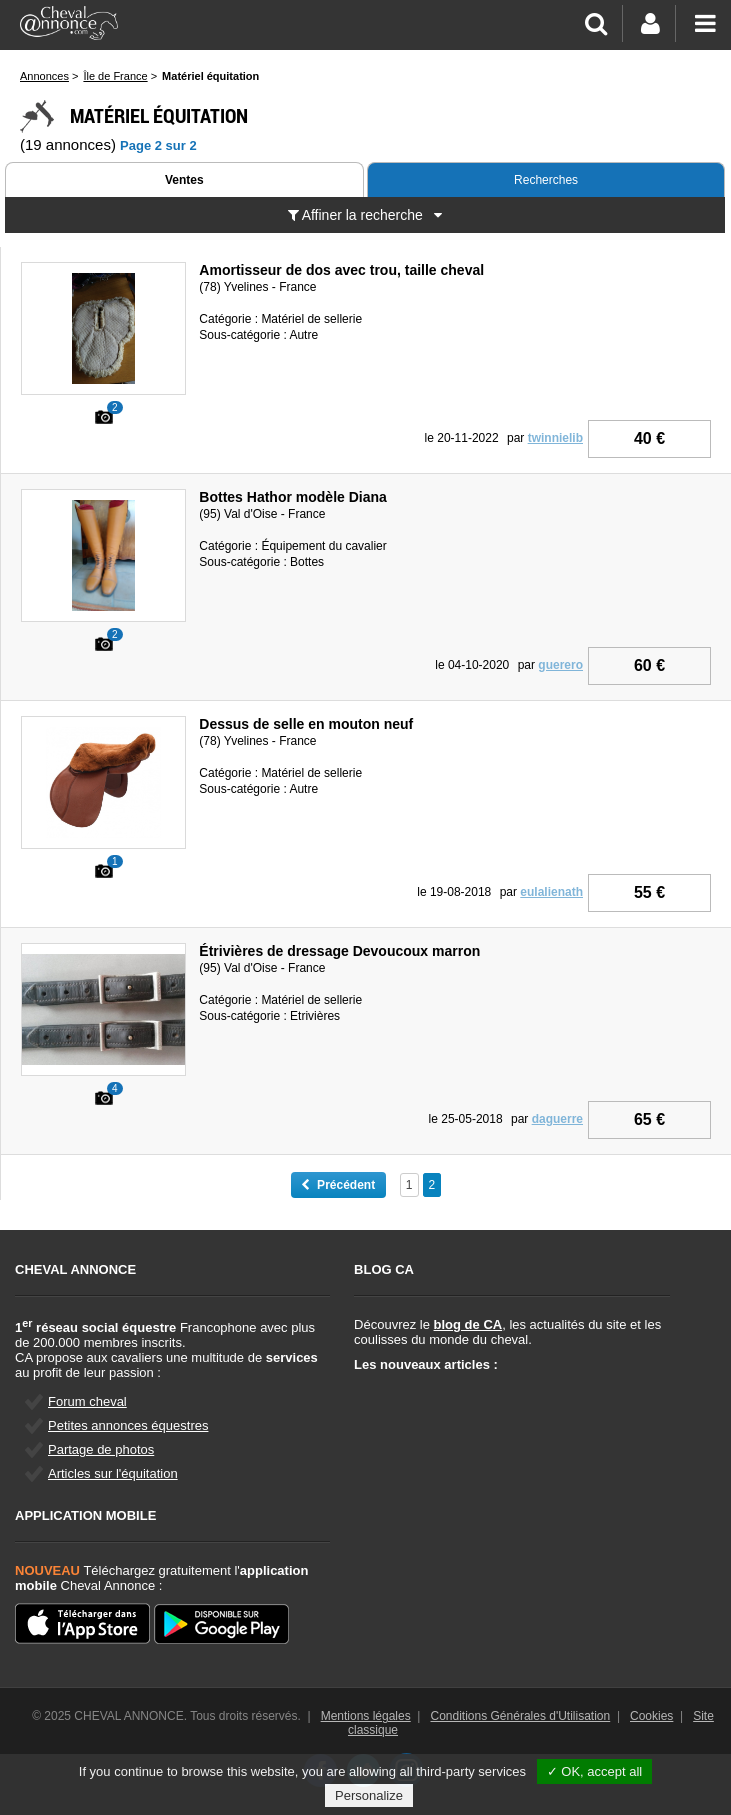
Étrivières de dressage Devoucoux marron (339, 951)
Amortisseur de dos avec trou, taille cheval (341, 270)
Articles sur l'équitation (113, 1473)
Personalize (369, 1795)
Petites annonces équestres (128, 1425)
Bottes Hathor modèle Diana (292, 497)
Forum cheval (87, 1401)
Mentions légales (366, 1716)
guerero (560, 665)
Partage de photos (101, 1449)
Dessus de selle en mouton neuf (306, 724)
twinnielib (555, 438)
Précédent (338, 1185)
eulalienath (551, 892)
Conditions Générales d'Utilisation (521, 1716)
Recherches (546, 180)
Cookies (651, 1716)
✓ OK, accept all (595, 1771)
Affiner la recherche (365, 215)
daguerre (557, 1119)
